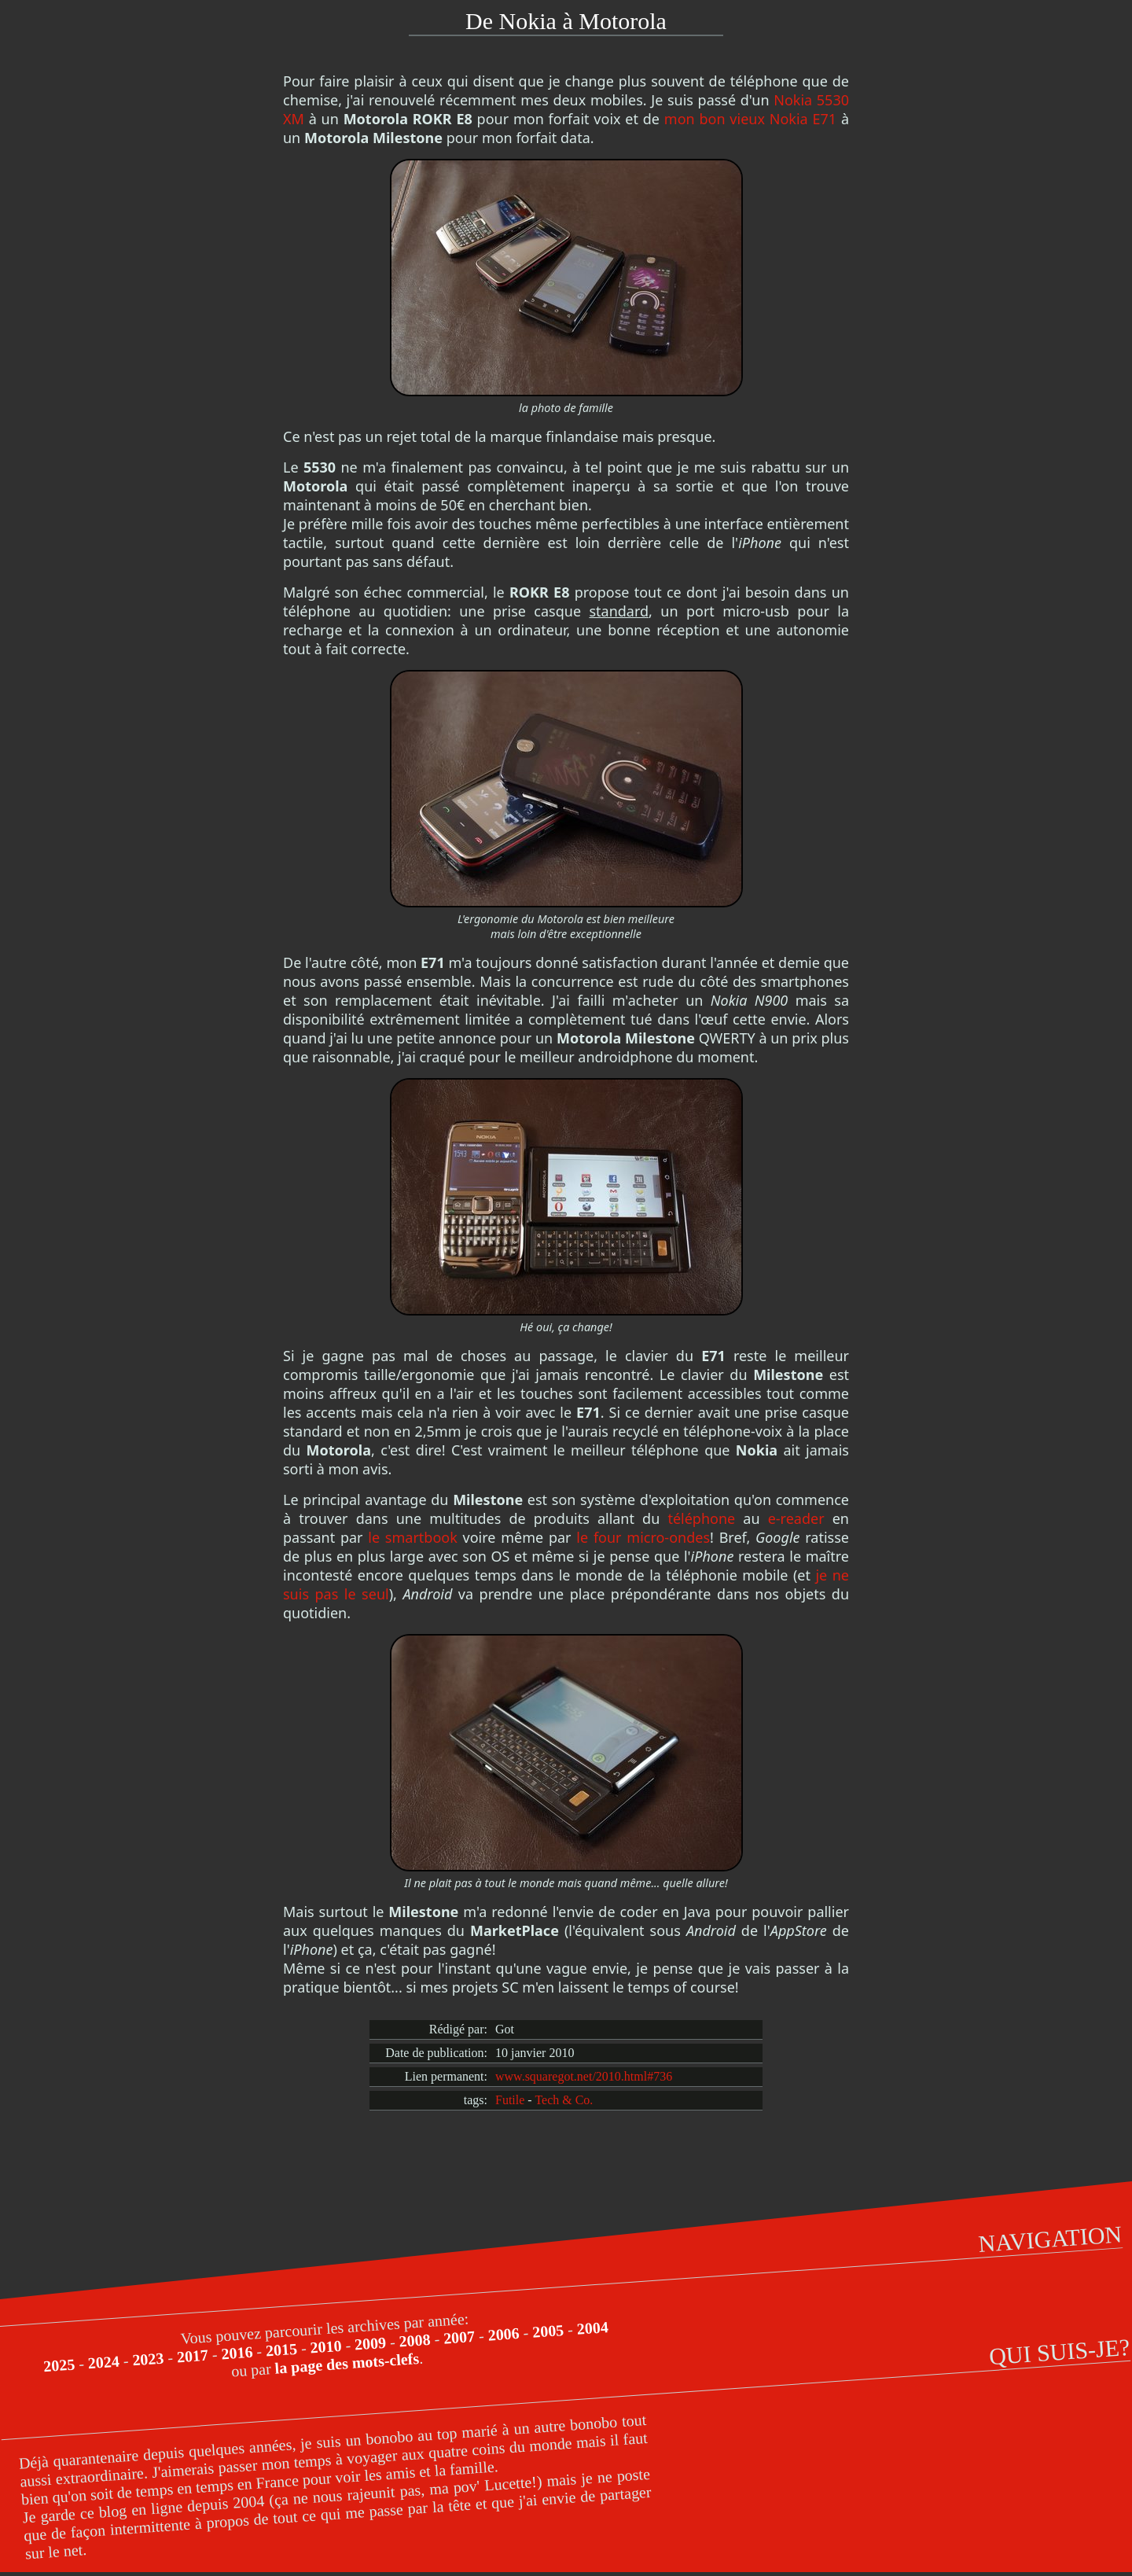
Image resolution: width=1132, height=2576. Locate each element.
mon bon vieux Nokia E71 (750, 118)
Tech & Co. (564, 2100)
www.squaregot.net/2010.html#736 (583, 2076)
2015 (281, 2350)
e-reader (796, 1518)
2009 (370, 2343)
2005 (547, 2331)
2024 (103, 2362)
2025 (59, 2365)
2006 (503, 2334)
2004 (592, 2328)
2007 (459, 2337)
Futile (509, 2100)
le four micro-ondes (643, 1537)
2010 (326, 2347)
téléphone (701, 1518)
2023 (148, 2359)
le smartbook (413, 1537)
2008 (415, 2340)
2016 (237, 2353)
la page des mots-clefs (347, 2363)
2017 (192, 2356)
